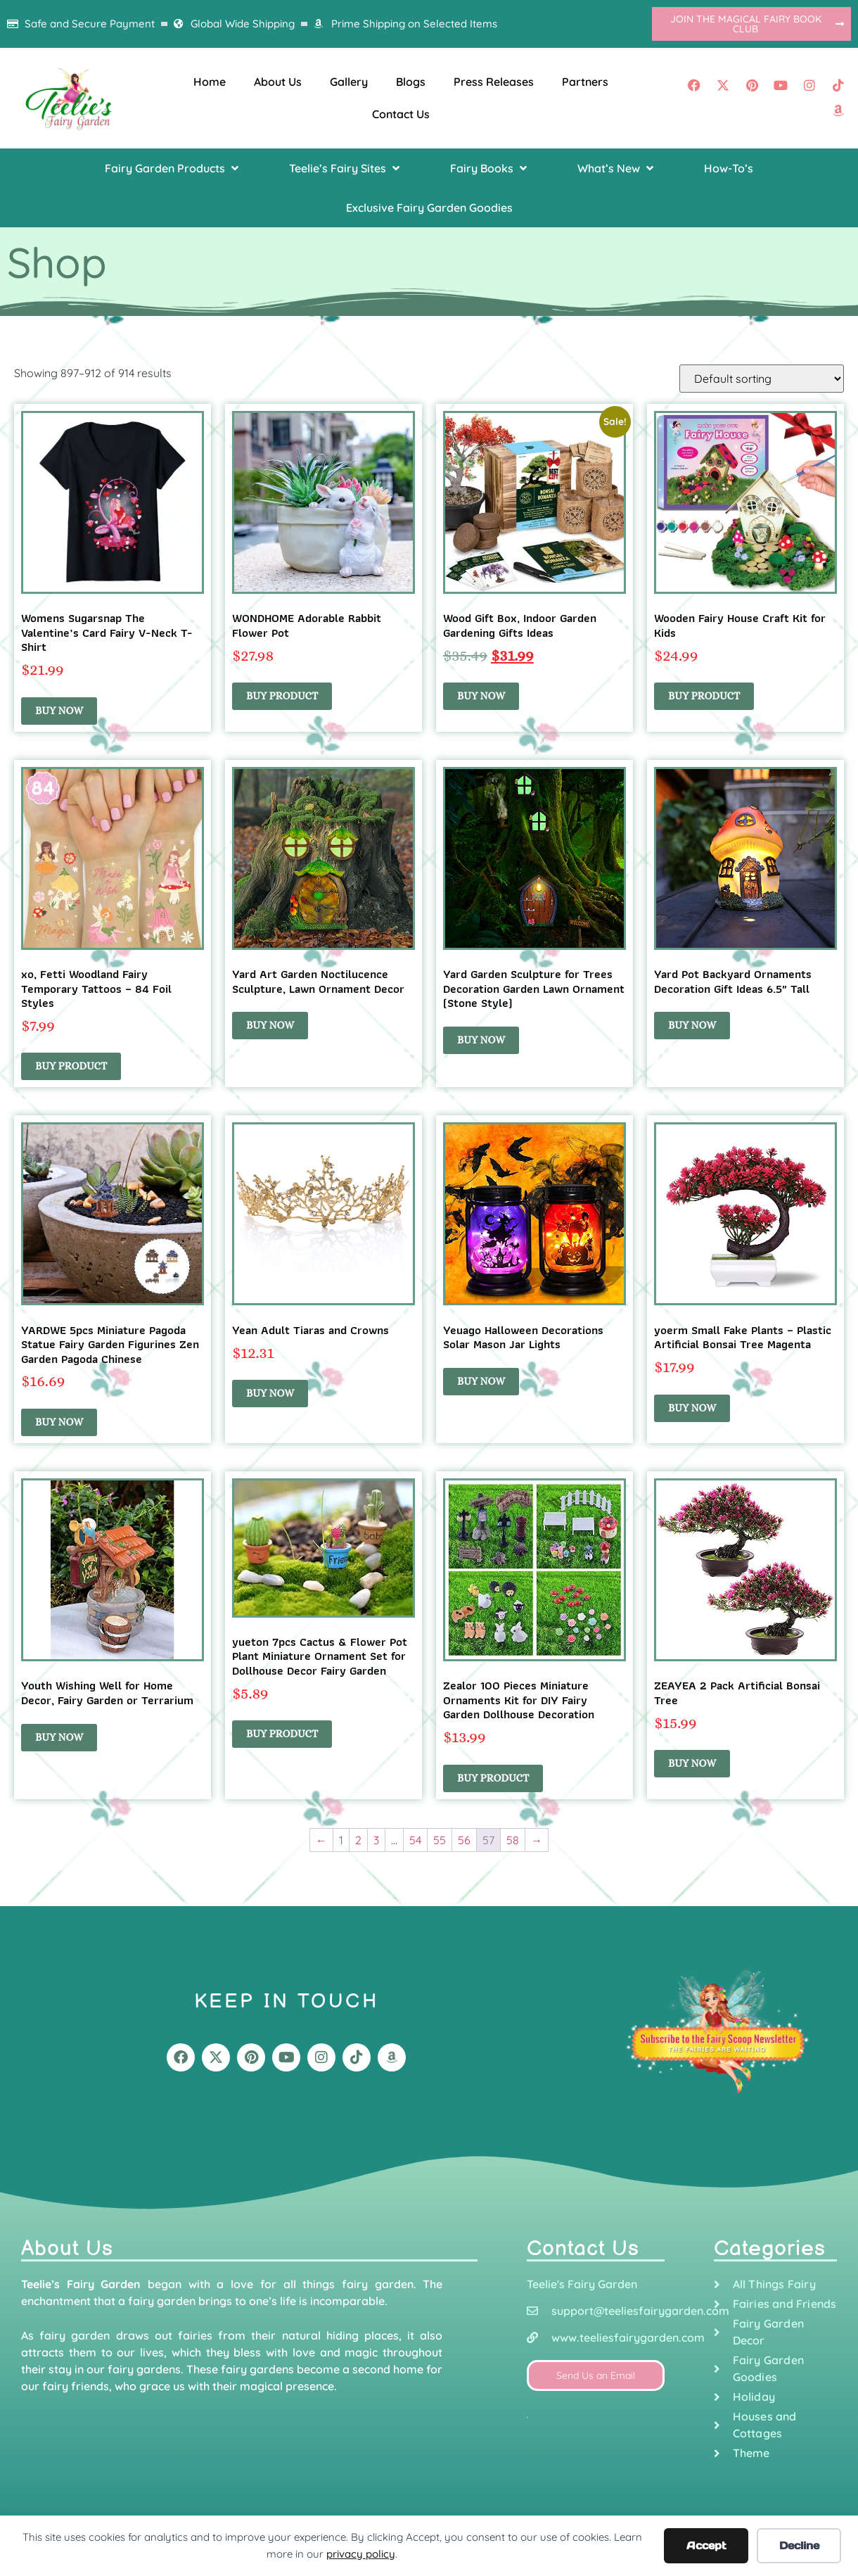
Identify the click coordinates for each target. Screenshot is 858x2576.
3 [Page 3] (376, 1840)
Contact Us (401, 114)
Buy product (282, 696)
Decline (799, 2545)
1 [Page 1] (341, 1840)
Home (209, 82)
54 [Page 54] (415, 1840)
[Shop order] (761, 378)
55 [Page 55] (439, 1840)
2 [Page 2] (358, 1840)
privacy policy (360, 2554)
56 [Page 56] (464, 1840)
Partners (585, 82)
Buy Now (59, 710)
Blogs (410, 82)
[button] (173, 168)
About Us (278, 82)
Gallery (349, 82)
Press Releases (494, 82)
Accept (706, 2545)
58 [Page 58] (512, 1840)
